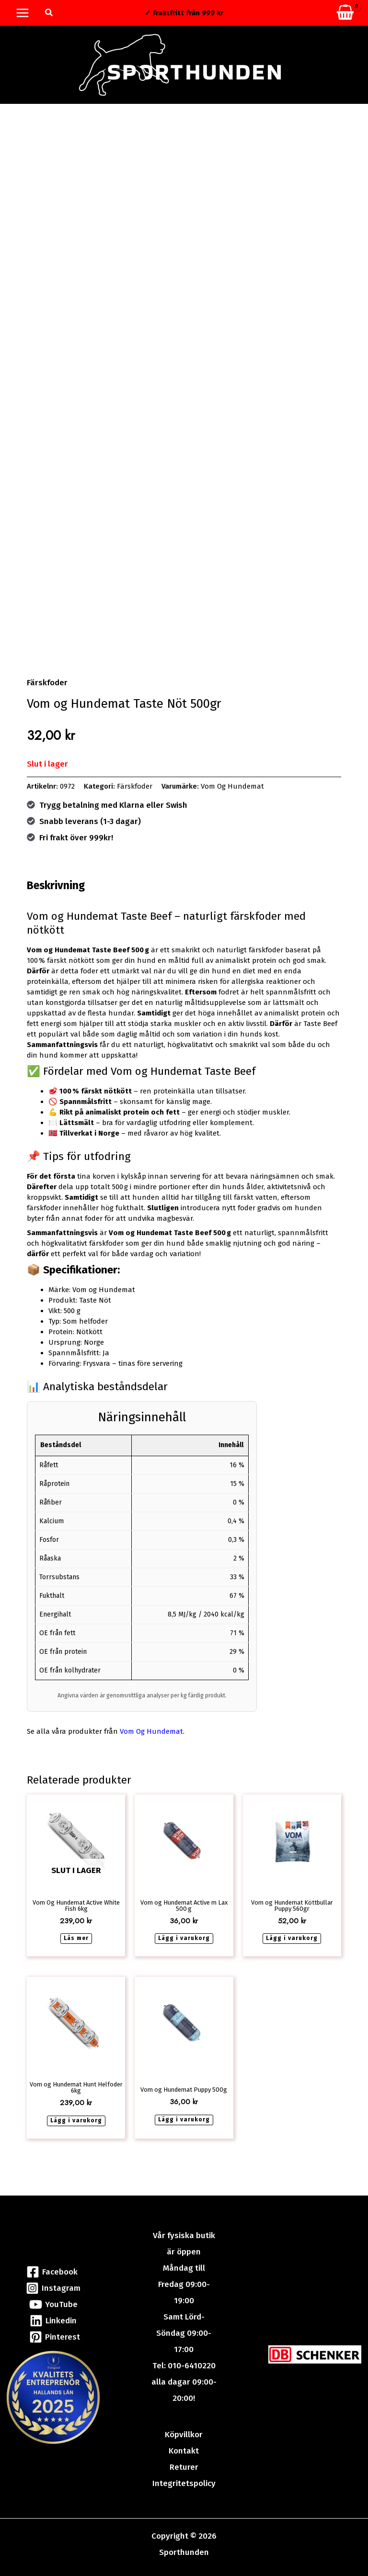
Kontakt (184, 2451)
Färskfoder (47, 688)
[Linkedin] (53, 2320)
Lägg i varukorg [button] (184, 1943)
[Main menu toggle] (22, 13)
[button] (49, 13)
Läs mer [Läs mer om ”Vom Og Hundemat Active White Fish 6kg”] (76, 1943)
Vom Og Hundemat (232, 791)
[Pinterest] (55, 2337)
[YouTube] (53, 2304)
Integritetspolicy (184, 2483)
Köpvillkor (184, 2435)
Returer (184, 2467)
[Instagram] (53, 2288)
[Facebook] (52, 2271)
